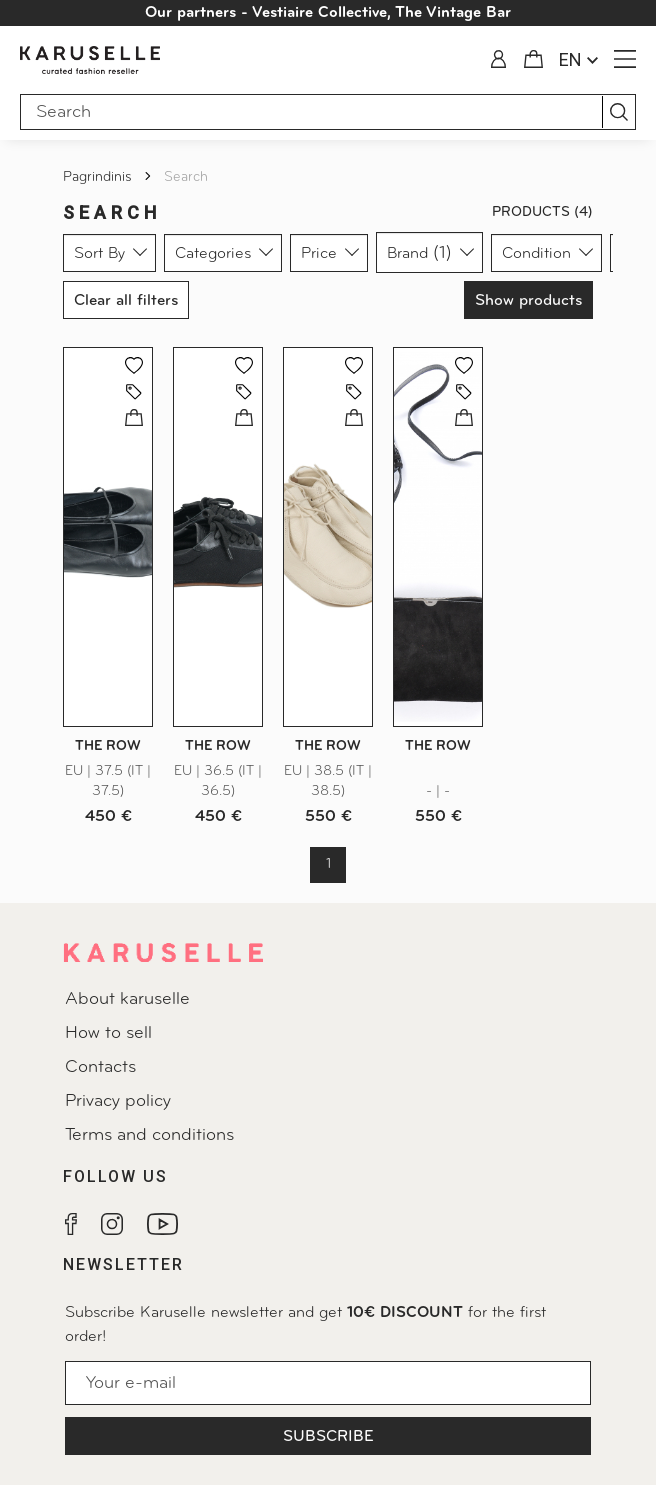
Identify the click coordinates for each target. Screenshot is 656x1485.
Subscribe (328, 1437)
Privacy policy (118, 1101)
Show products (528, 301)
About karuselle (127, 999)
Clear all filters (126, 301)
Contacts (100, 1067)
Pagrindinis (99, 177)
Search (186, 177)
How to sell (108, 1033)
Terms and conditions (149, 1135)
